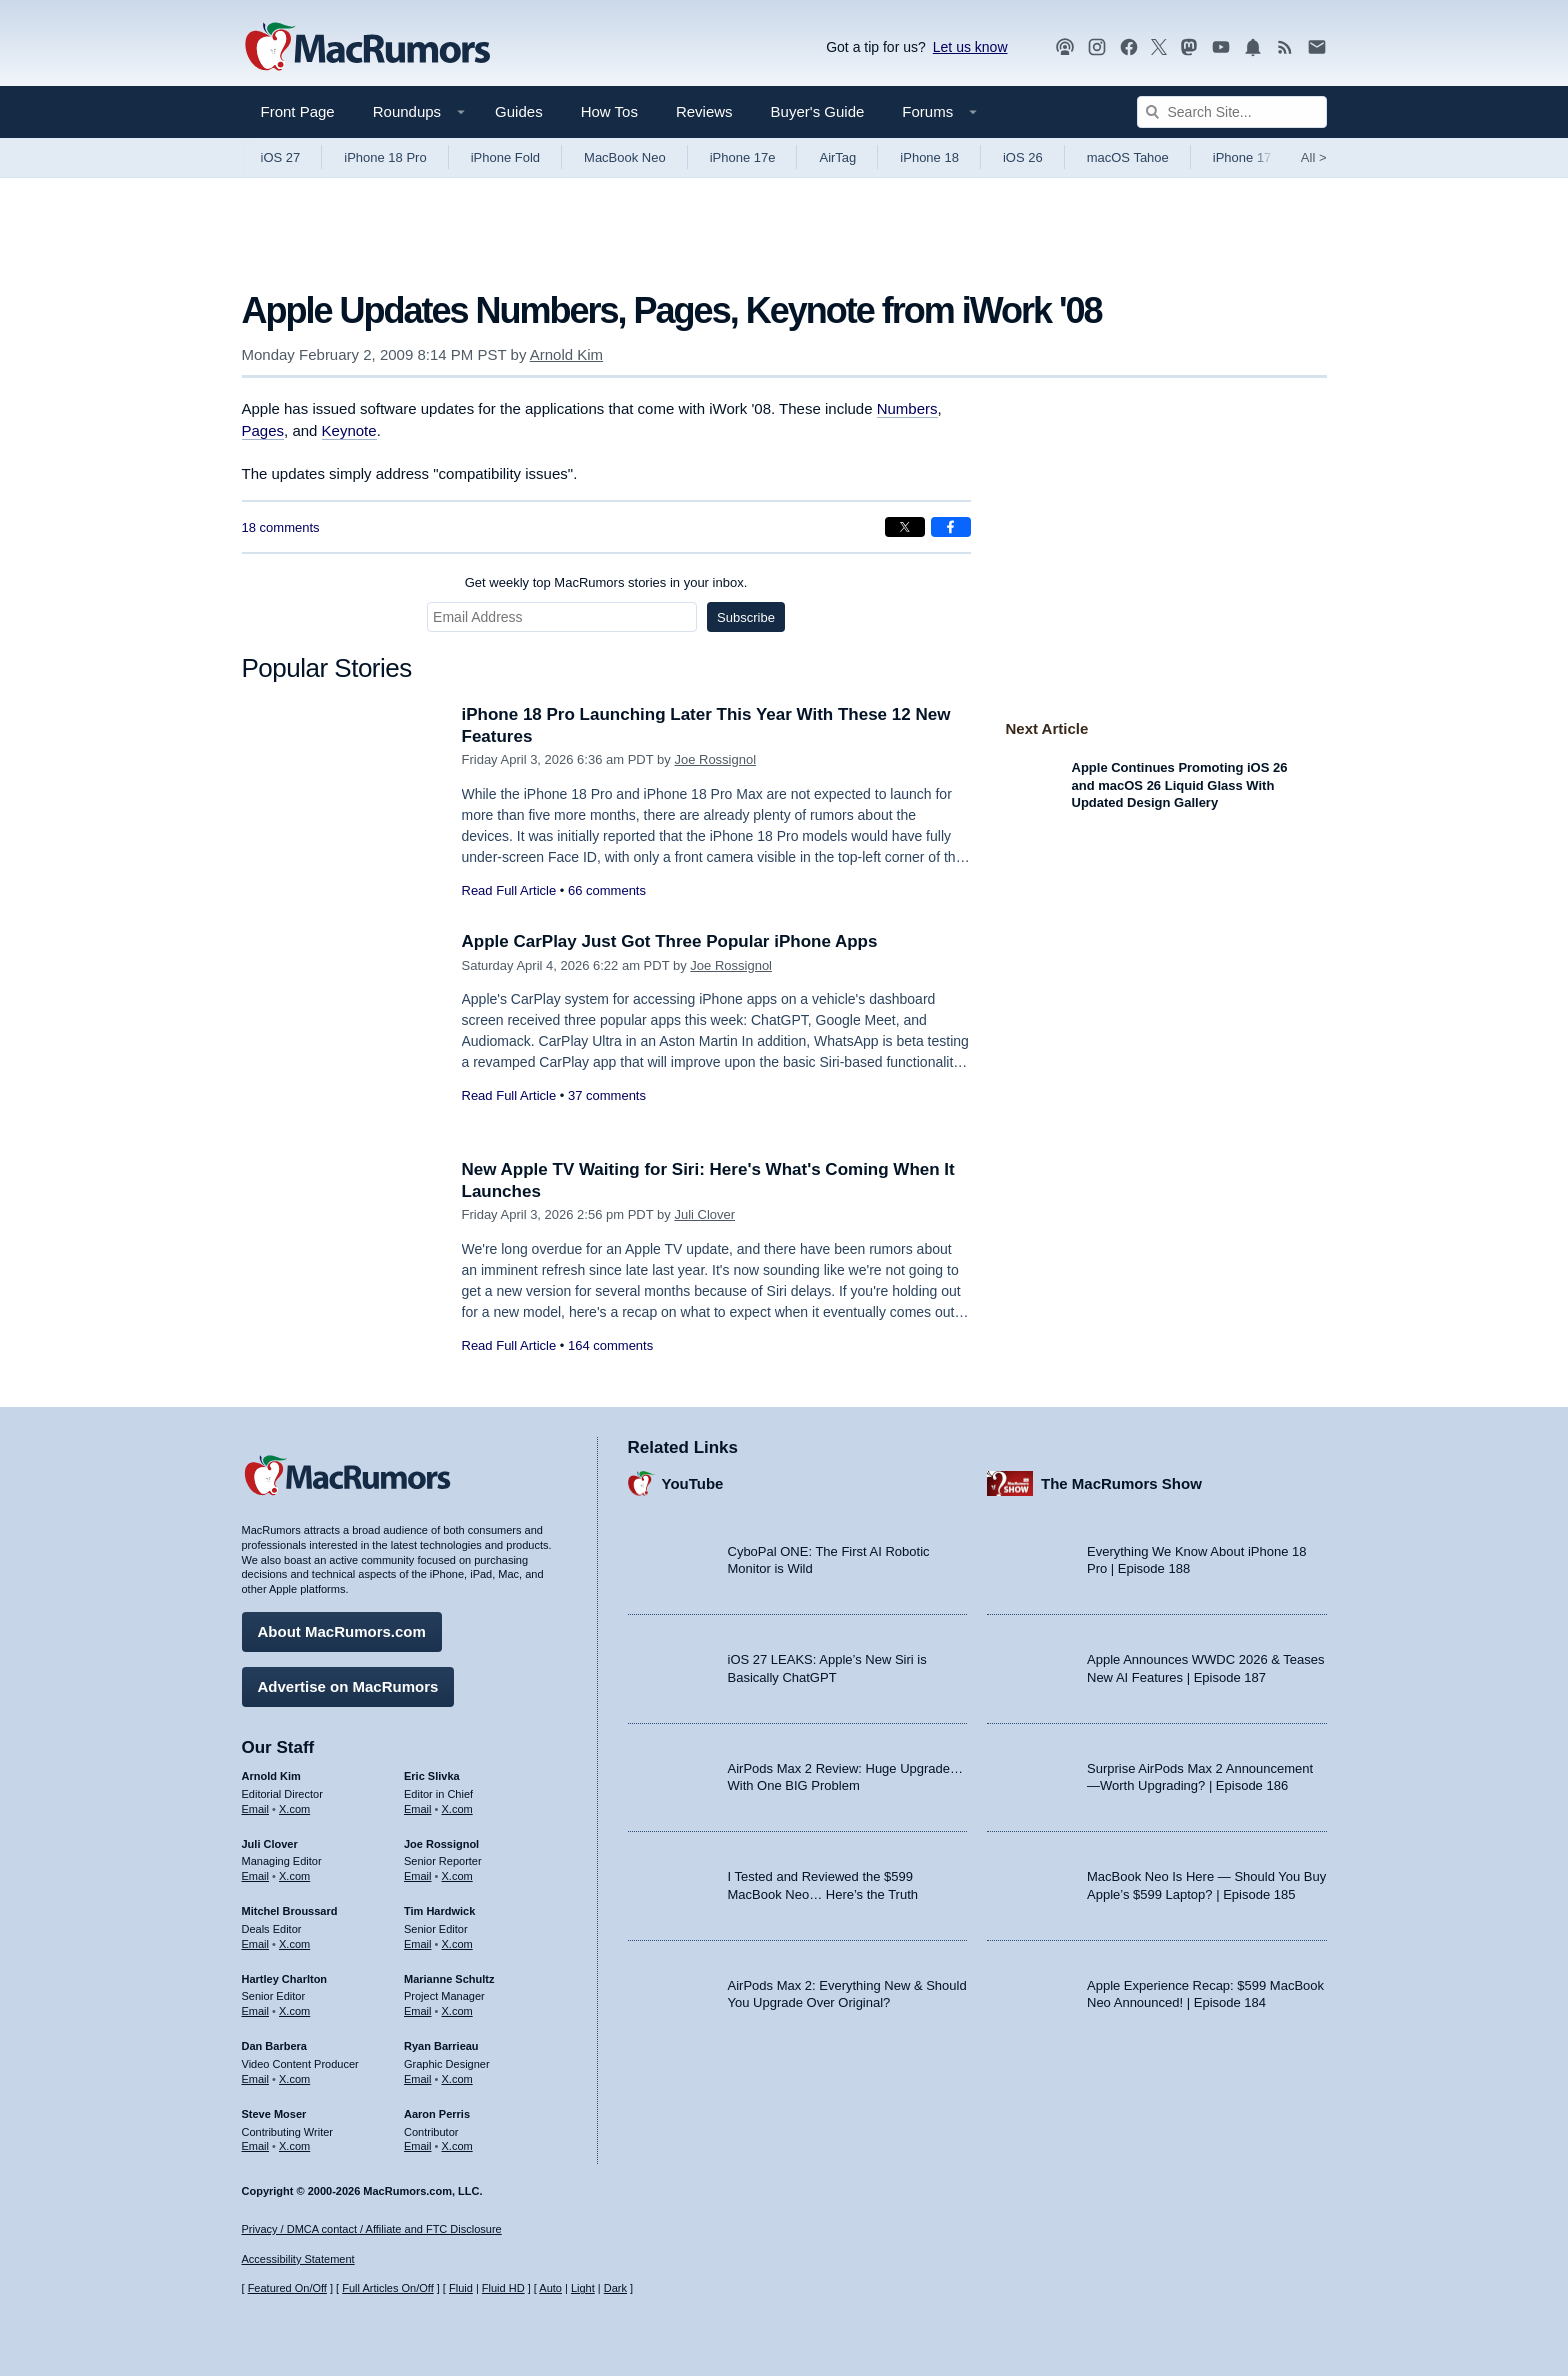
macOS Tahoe (1128, 157)
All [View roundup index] (1314, 157)
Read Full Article (509, 890)
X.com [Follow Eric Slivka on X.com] (457, 1809)
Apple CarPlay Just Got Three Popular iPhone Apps (670, 941)
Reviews (704, 111)
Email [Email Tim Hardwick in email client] (418, 1944)
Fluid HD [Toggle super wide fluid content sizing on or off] (503, 2288)
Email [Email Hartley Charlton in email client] (256, 2011)
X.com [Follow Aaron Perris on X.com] (457, 2146)
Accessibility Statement (298, 2259)
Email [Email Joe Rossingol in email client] (418, 1876)
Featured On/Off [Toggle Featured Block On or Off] (287, 2288)
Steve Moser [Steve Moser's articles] (274, 2114)
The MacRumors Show (1121, 1483)
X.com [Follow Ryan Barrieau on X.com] (457, 2079)
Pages (263, 430)
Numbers (907, 408)
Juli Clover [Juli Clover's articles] (270, 1844)
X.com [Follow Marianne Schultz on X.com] (457, 2011)
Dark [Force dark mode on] (615, 2288)
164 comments (610, 1345)
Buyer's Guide (818, 111)
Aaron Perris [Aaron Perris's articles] (437, 2114)
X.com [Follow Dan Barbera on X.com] (294, 2079)
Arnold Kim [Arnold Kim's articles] (271, 1776)
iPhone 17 (1242, 157)
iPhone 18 (929, 157)
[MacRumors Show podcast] (1065, 47)
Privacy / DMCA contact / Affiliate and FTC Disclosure (372, 2229)
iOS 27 (281, 157)
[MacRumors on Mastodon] (1189, 47)
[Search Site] (1232, 112)
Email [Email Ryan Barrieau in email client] (418, 2079)
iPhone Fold (505, 157)
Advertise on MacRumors (348, 1686)
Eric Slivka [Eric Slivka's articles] (432, 1776)
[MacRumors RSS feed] (1285, 47)
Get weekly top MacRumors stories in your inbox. (606, 582)
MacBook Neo (625, 157)
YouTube (693, 1483)
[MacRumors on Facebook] (1129, 47)
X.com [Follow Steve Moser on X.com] (294, 2146)
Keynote (349, 430)
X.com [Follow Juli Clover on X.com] (294, 1876)
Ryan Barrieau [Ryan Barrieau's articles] (441, 2046)
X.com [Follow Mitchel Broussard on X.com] (294, 1944)
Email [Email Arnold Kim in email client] (256, 1809)
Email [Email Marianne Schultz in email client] (418, 2011)
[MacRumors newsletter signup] (1317, 47)
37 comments (607, 1095)
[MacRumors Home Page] (367, 48)
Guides (519, 111)
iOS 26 (1023, 157)
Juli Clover (704, 1214)
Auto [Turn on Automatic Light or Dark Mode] (550, 2288)
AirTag (837, 157)
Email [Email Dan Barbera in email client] (256, 2079)
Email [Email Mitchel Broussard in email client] (256, 1944)
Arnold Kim (566, 354)
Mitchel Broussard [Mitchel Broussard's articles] (290, 1911)
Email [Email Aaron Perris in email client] (418, 2146)
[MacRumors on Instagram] (1097, 47)
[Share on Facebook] (951, 527)
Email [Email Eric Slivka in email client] (418, 1809)
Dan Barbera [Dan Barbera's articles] (274, 2046)
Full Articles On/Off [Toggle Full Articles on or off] (388, 2288)
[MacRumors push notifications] (1253, 47)
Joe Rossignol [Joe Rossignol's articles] (441, 1844)
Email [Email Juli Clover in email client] (256, 1876)
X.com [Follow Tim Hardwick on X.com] (457, 1944)
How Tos (609, 111)
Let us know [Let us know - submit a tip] (970, 47)
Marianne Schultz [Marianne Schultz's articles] (449, 1979)
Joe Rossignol (715, 759)
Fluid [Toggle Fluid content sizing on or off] (461, 2288)
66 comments (607, 890)
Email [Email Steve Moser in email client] (256, 2146)
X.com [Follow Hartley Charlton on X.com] (294, 2011)
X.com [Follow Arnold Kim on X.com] (294, 1809)
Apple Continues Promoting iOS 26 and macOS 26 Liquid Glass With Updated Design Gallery (1180, 785)
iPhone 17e (743, 157)
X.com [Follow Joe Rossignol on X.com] (457, 1876)
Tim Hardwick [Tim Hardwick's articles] (439, 1911)
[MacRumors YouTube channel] (1221, 47)
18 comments (281, 527)
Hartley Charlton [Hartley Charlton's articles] (285, 1979)
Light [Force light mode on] (583, 2288)
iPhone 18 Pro (385, 157)
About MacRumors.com (342, 1631)
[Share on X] (905, 527)
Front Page (298, 111)
